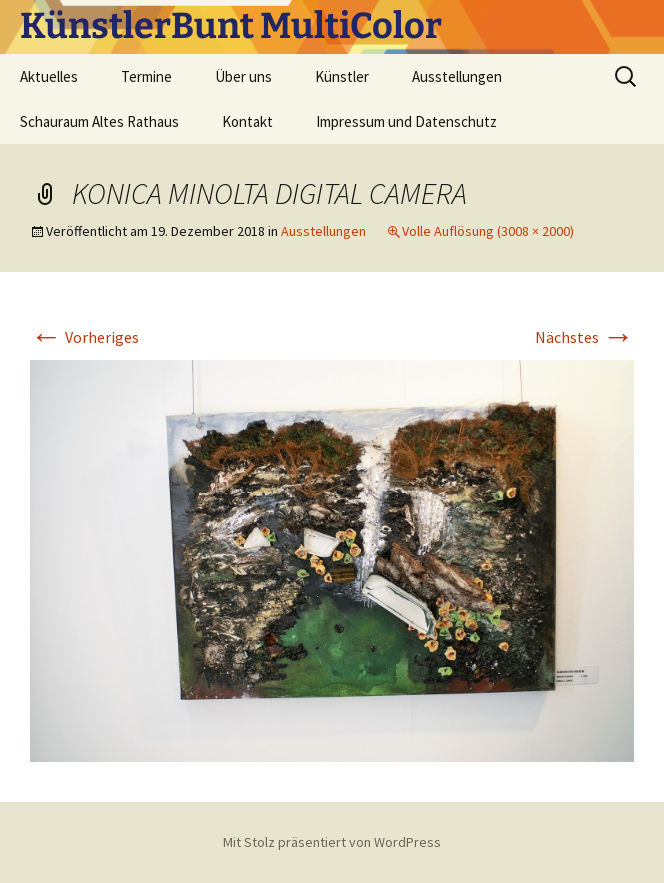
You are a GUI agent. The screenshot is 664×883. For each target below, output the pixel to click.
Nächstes (584, 337)
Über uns (243, 76)
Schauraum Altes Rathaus (99, 121)
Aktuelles (49, 76)
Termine (146, 76)
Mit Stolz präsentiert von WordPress (332, 842)
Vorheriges (84, 337)
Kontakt (247, 121)
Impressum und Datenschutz (406, 121)
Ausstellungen (457, 76)
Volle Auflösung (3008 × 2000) (488, 231)
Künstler (342, 76)
